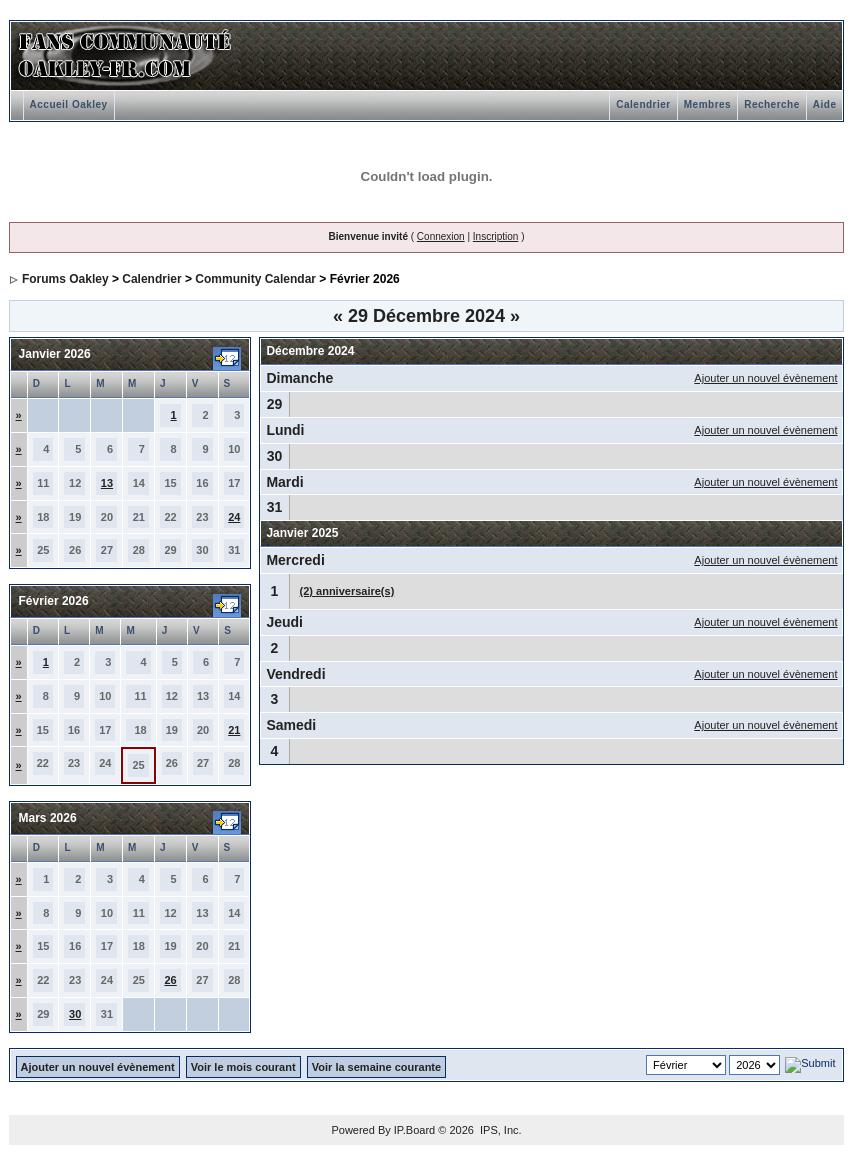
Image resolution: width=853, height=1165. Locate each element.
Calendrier (643, 104)
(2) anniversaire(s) (347, 591)
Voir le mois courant (243, 1067)
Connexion (441, 236)
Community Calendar (255, 279)
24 (234, 517)
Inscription (496, 236)
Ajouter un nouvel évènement (765, 378)
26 (170, 980)
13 (107, 483)
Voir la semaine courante (376, 1067)
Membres (707, 104)
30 (75, 1014)
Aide (825, 104)
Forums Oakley (65, 279)
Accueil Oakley (69, 104)
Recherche (772, 104)
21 (234, 730)
